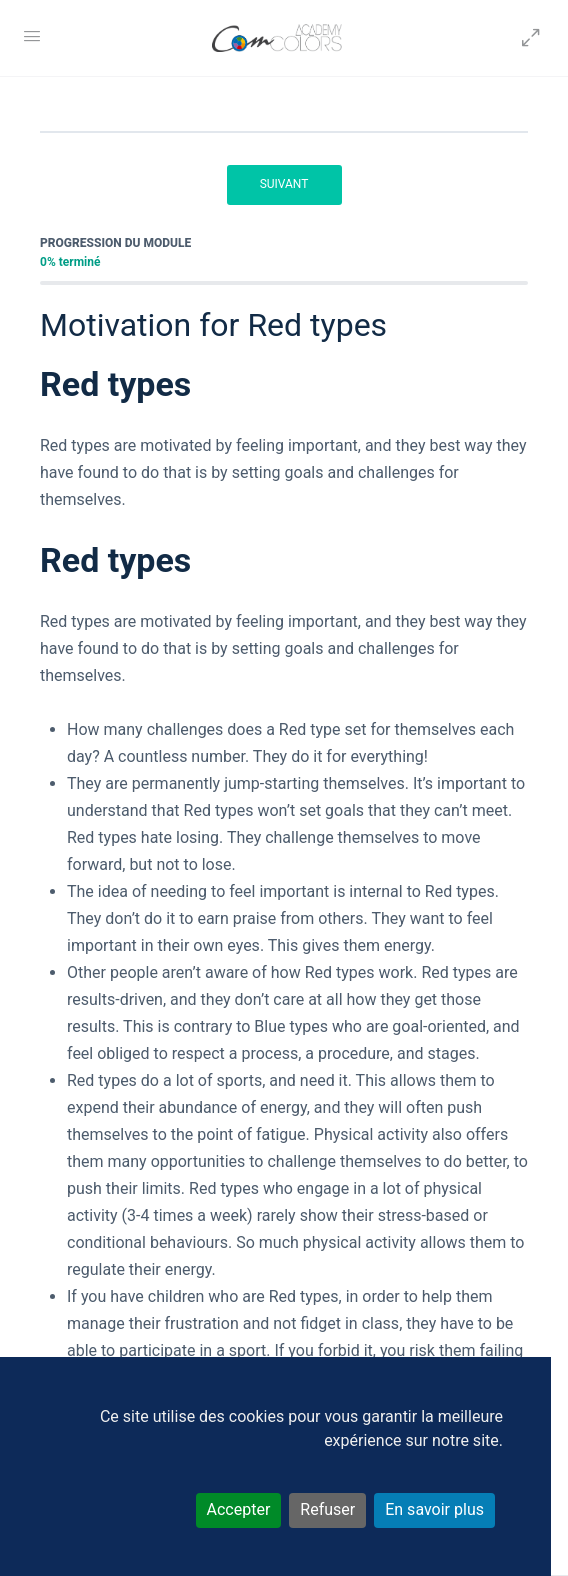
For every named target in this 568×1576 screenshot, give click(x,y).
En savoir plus (434, 1509)
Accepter (239, 1509)
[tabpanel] (284, 877)
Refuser (327, 1509)
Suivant (284, 184)
